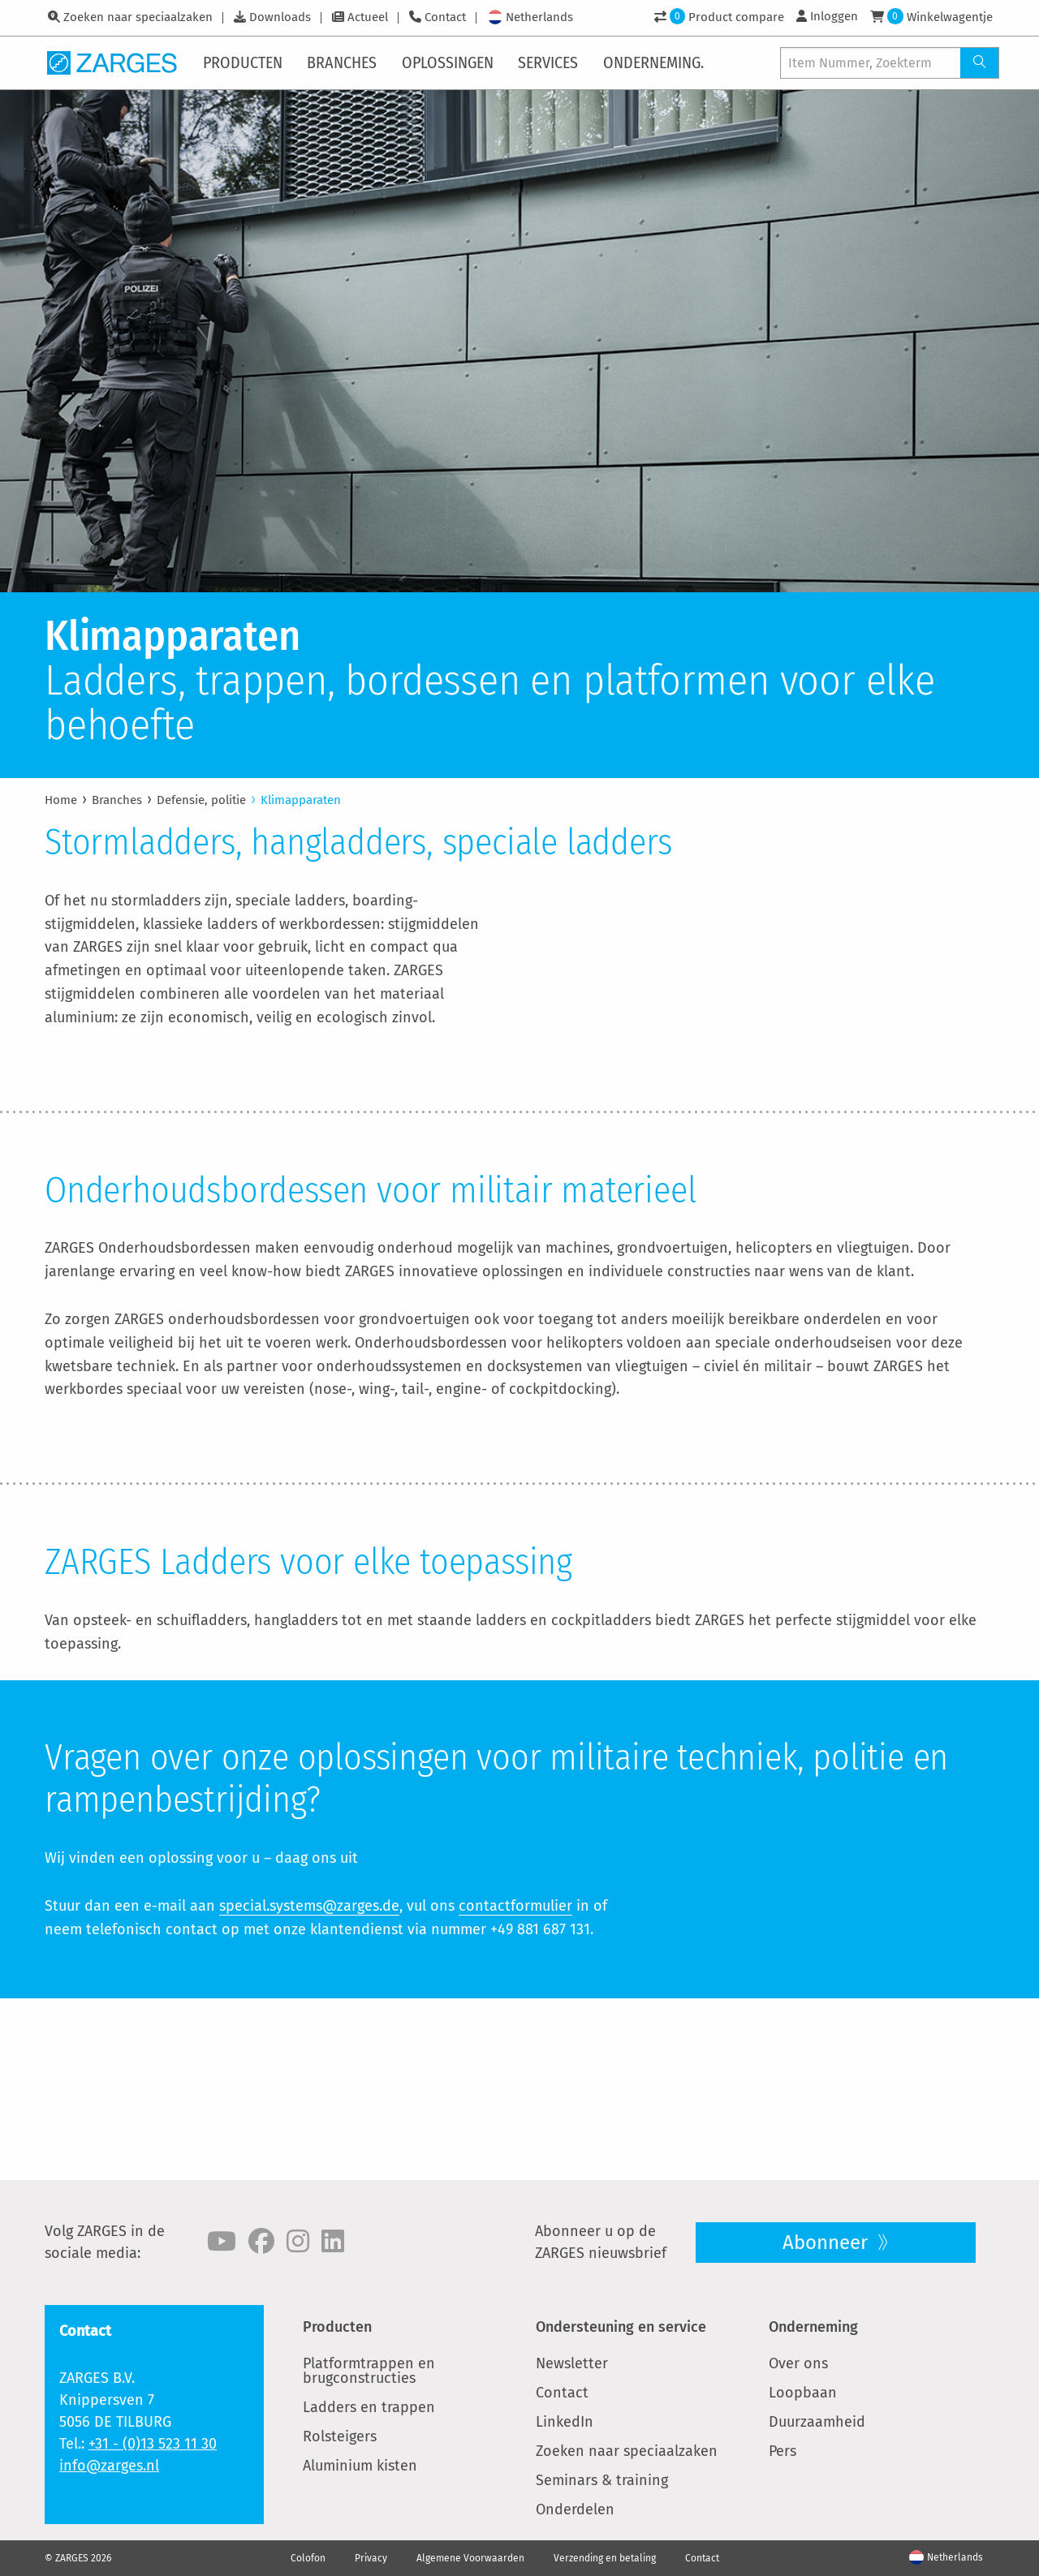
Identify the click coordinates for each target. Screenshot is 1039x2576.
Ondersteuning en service (621, 2327)
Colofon (308, 2558)
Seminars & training (602, 2480)
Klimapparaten (301, 800)
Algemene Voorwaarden (470, 2558)
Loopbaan (803, 2393)
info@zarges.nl (109, 2466)
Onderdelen (575, 2509)
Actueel (367, 17)
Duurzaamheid (817, 2422)
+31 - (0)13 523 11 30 (152, 2444)
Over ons (798, 2363)
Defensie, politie (201, 800)
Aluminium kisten (360, 2466)
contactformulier (515, 2087)
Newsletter (572, 2363)
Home (61, 800)
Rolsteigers (340, 2436)
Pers (782, 2451)
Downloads (280, 17)
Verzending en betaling (605, 2558)
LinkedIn (564, 2422)
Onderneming (813, 2327)
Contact (445, 17)
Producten (337, 2327)
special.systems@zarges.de (309, 2087)
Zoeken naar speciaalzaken (138, 17)
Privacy (371, 2558)
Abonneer (827, 2242)
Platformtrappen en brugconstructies (369, 2371)
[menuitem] (244, 62)
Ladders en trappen (369, 2407)
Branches (117, 800)
